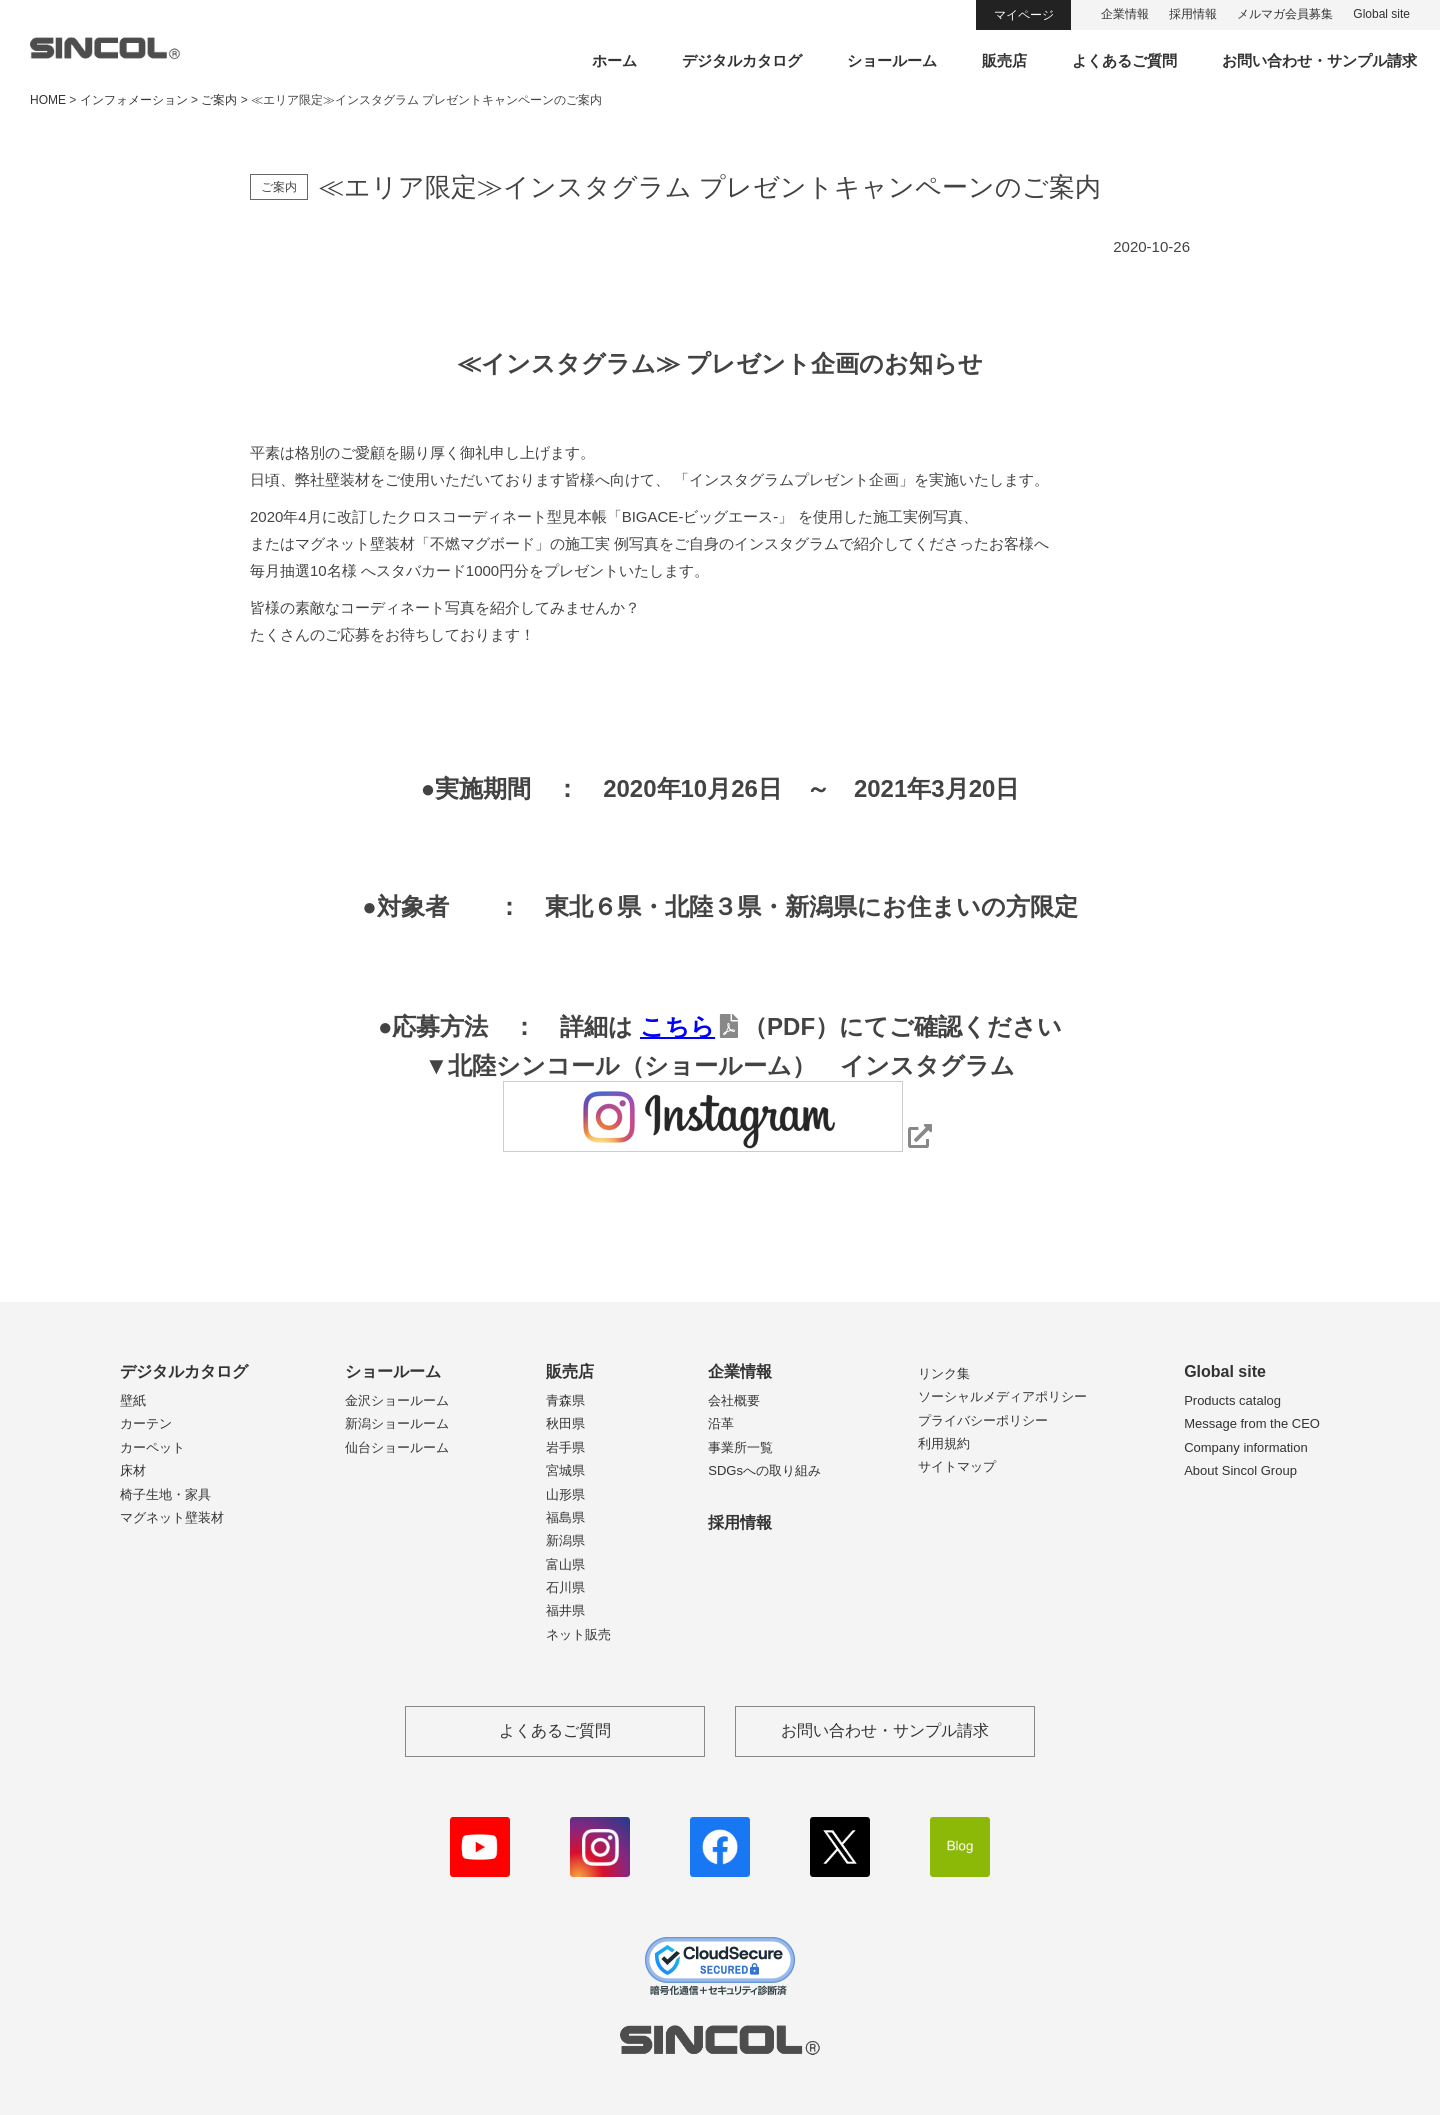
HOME (48, 100)
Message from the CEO (1252, 1423)
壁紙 (133, 1400)
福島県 (565, 1517)
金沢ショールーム (397, 1400)
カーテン (146, 1423)
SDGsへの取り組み (764, 1470)
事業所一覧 (740, 1447)
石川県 (565, 1587)
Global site (1381, 14)
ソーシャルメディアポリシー (1002, 1396)
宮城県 (565, 1470)
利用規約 (944, 1443)
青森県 (565, 1400)
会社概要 (734, 1400)
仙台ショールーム (397, 1447)
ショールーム (892, 60)
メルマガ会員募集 (1285, 14)
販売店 (1004, 60)
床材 (133, 1470)
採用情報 (1193, 14)
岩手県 (565, 1447)
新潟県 (565, 1540)
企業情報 (1125, 14)
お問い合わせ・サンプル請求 (1319, 60)
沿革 (721, 1423)
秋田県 (565, 1423)
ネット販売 (578, 1634)
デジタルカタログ (742, 60)
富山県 (565, 1564)
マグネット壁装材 (172, 1517)
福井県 (565, 1610)
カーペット (152, 1447)
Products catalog (1232, 1400)
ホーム (614, 60)
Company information (1246, 1447)
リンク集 (944, 1373)
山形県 (565, 1494)
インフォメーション (134, 100)
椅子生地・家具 (165, 1494)
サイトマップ (957, 1466)
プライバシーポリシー (983, 1420)
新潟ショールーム (397, 1423)
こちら (677, 1026)
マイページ (1024, 15)
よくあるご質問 (1124, 60)
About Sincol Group (1240, 1470)
